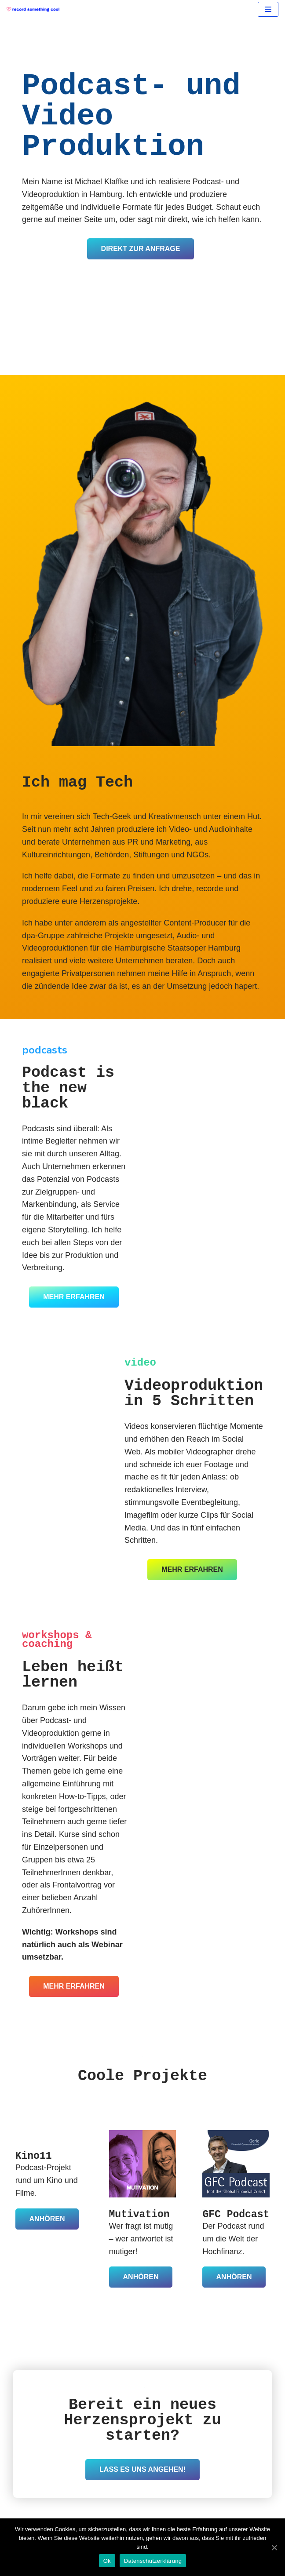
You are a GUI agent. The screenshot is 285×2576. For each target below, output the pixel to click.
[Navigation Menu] (268, 9)
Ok (107, 2561)
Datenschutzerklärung (153, 2561)
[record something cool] (35, 9)
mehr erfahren (74, 1297)
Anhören (47, 2219)
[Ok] (274, 2547)
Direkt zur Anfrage (140, 248)
